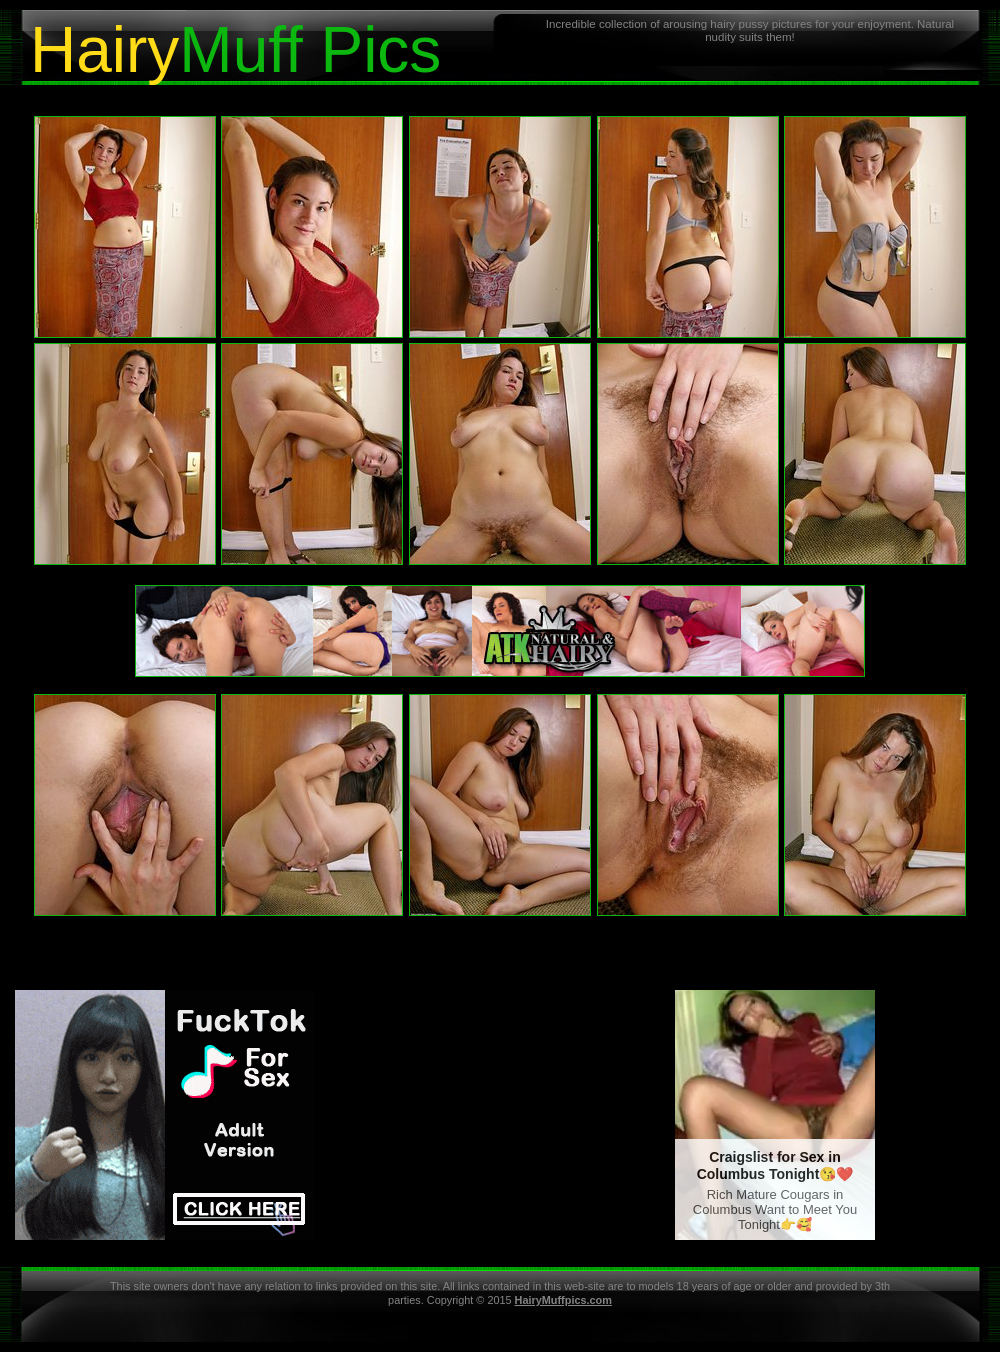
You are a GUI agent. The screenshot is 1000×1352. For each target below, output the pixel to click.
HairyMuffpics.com (563, 1300)
